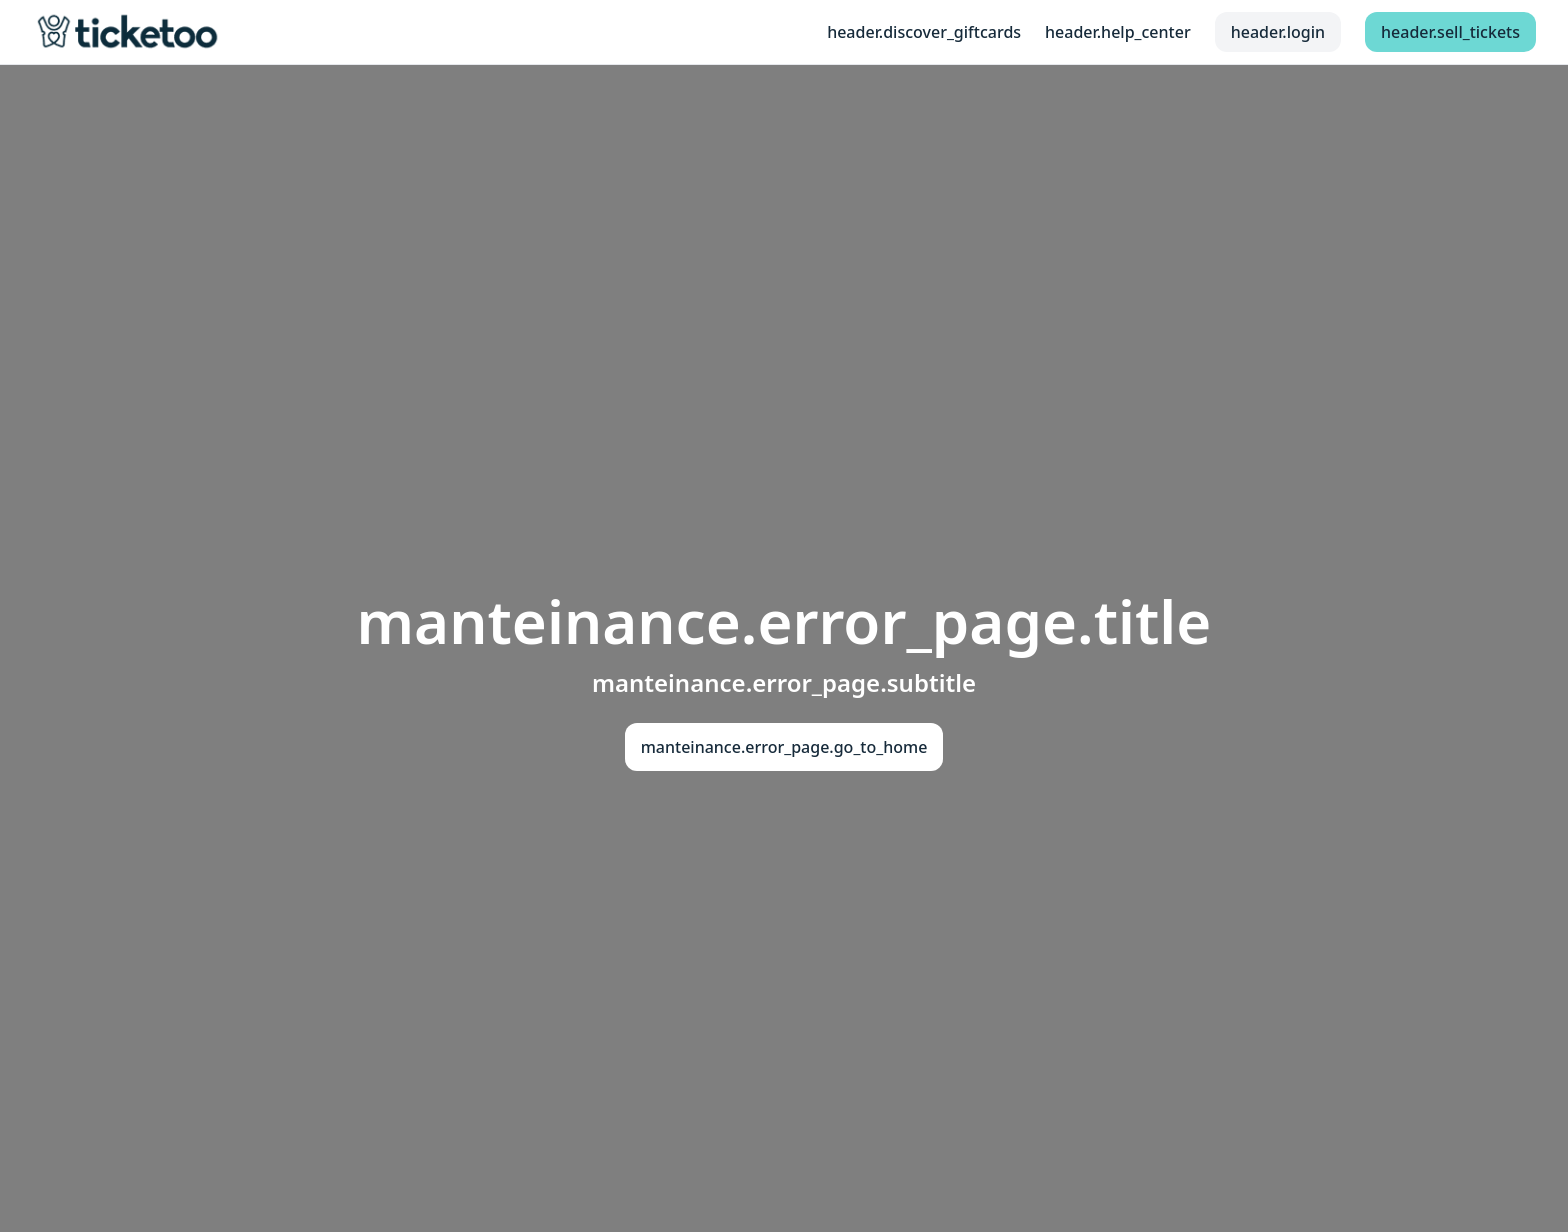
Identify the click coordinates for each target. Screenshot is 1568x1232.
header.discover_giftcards (924, 32)
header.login (1278, 32)
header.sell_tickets (1450, 32)
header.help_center (1118, 32)
